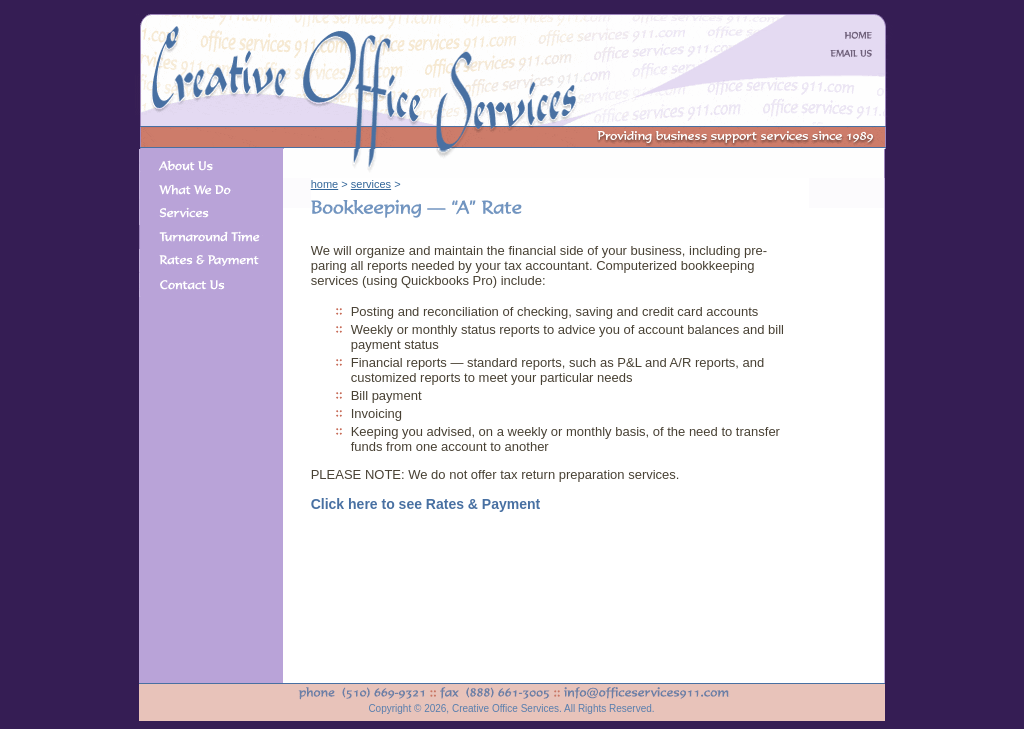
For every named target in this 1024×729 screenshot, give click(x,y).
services (371, 184)
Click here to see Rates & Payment (426, 504)
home (325, 184)
